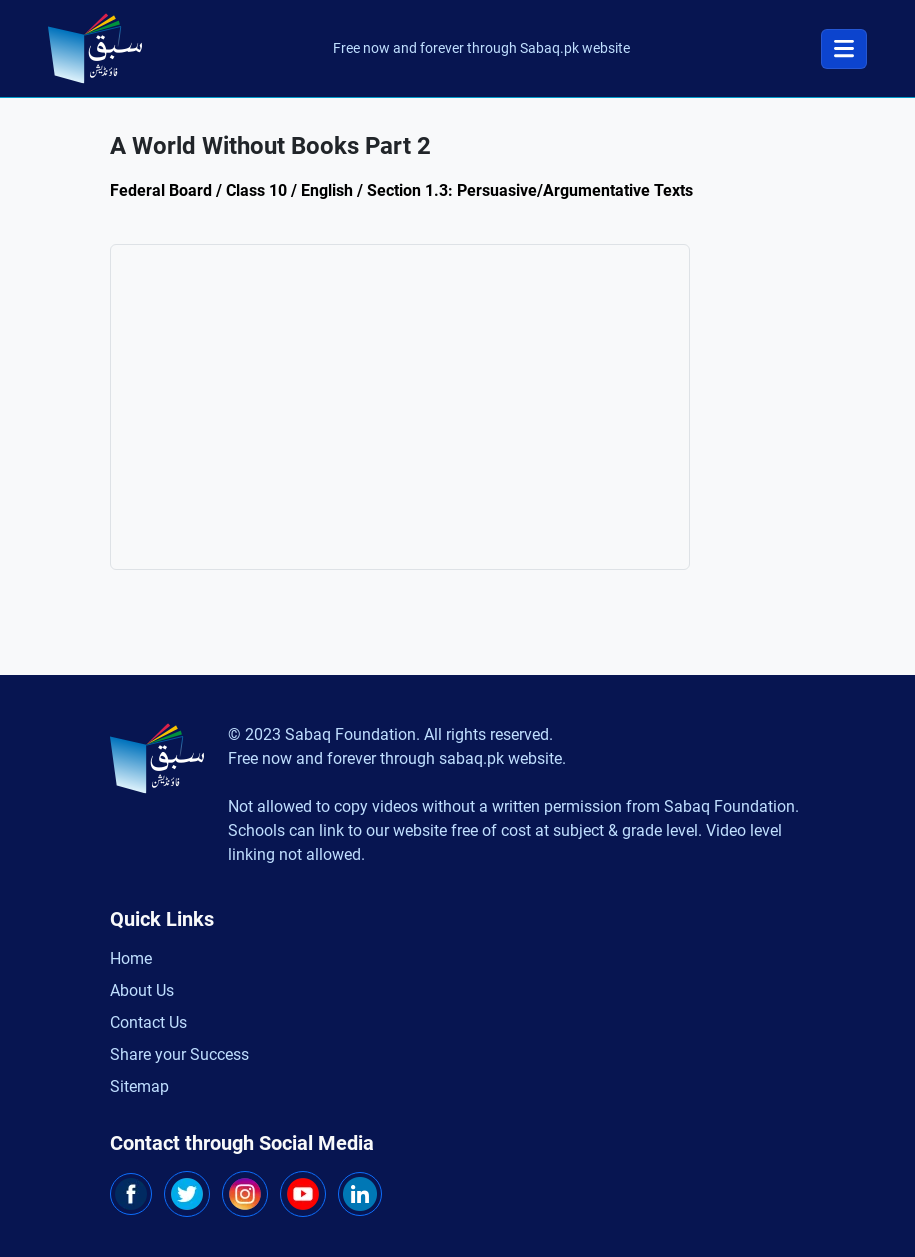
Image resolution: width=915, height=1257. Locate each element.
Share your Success (179, 1054)
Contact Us (148, 1022)
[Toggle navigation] (844, 49)
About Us (142, 990)
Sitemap (139, 1086)
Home (131, 958)
